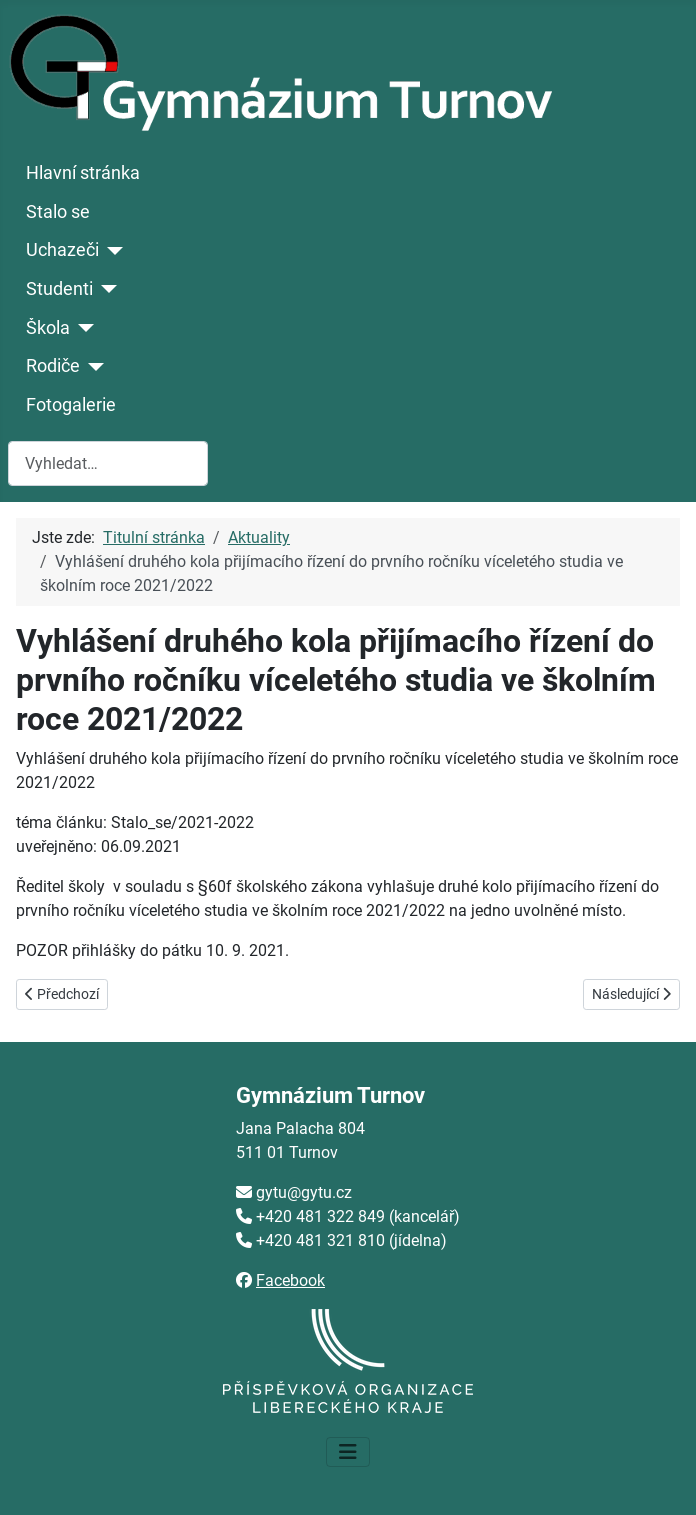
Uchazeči (62, 250)
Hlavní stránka (83, 173)
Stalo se (58, 212)
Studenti (59, 289)
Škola (48, 328)
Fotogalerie (71, 405)
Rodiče (53, 366)
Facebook (290, 1280)
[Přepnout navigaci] (348, 1452)
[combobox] (108, 463)
